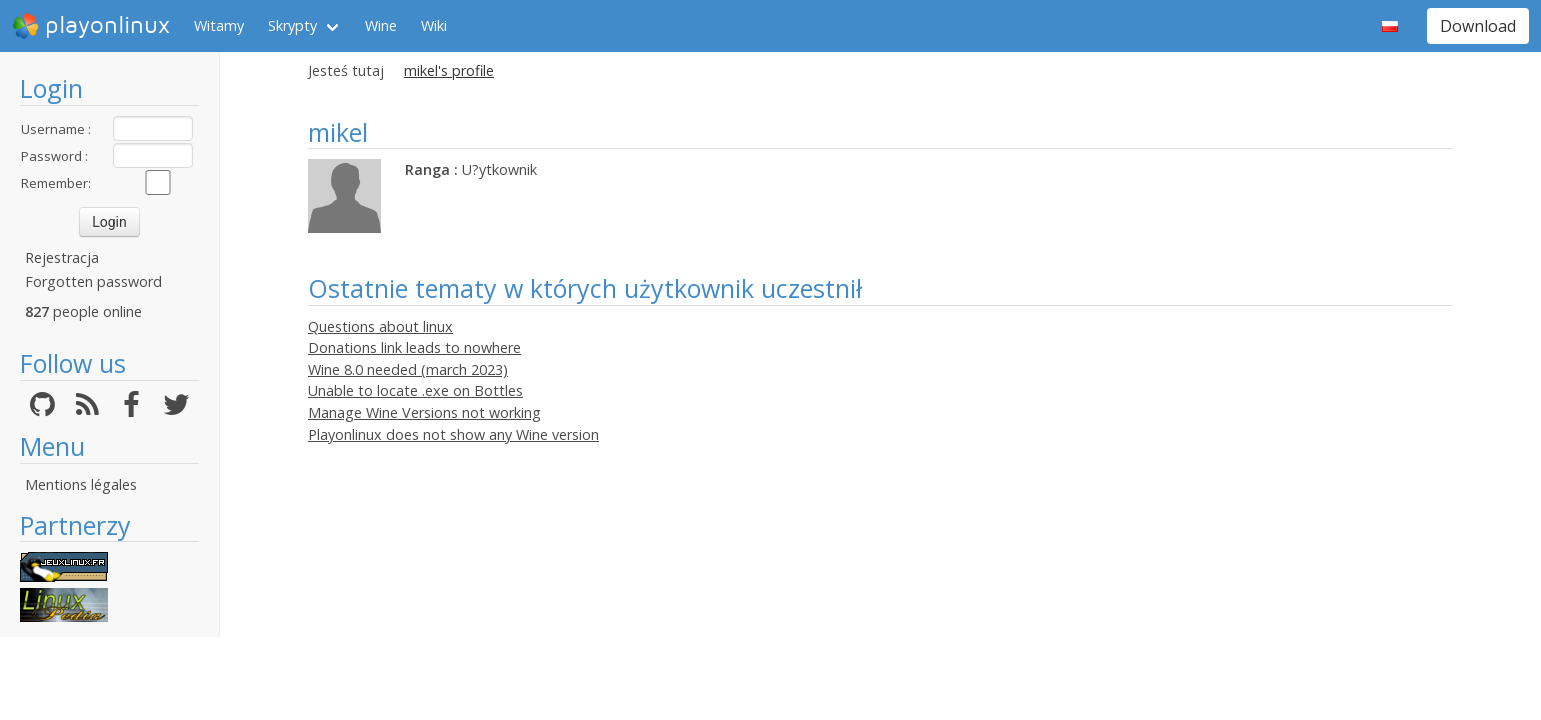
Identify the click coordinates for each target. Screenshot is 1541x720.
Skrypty (292, 25)
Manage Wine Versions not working (424, 412)
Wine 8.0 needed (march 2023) (408, 369)
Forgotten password (93, 281)
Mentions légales (81, 484)
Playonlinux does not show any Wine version (453, 434)
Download (1478, 26)
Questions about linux (380, 326)
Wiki (434, 25)
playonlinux (91, 26)
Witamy (219, 25)
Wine (381, 25)
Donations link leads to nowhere (414, 347)
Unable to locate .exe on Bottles (415, 390)
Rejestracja (62, 257)
